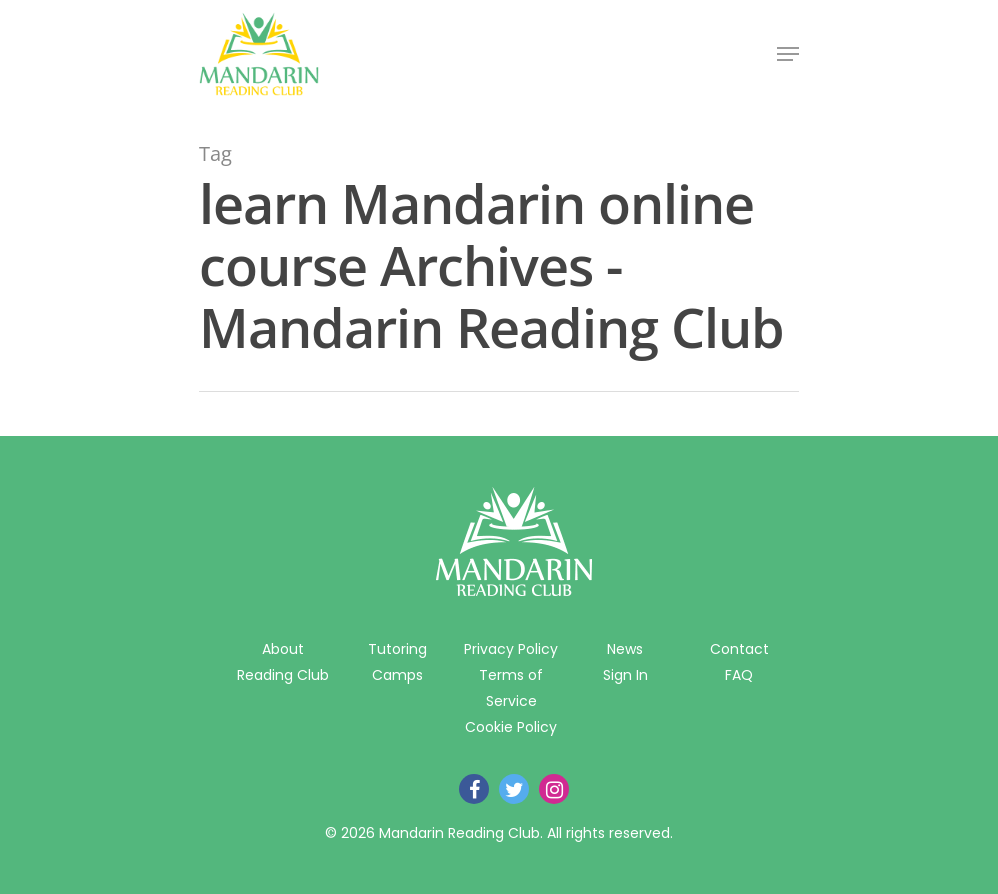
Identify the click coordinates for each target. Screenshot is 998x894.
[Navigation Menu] (788, 54)
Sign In (625, 675)
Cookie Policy (511, 727)
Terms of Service (511, 688)
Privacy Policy (511, 649)
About (283, 649)
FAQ (739, 675)
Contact (739, 649)
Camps (397, 675)
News (625, 649)
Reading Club (283, 675)
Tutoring (397, 649)
